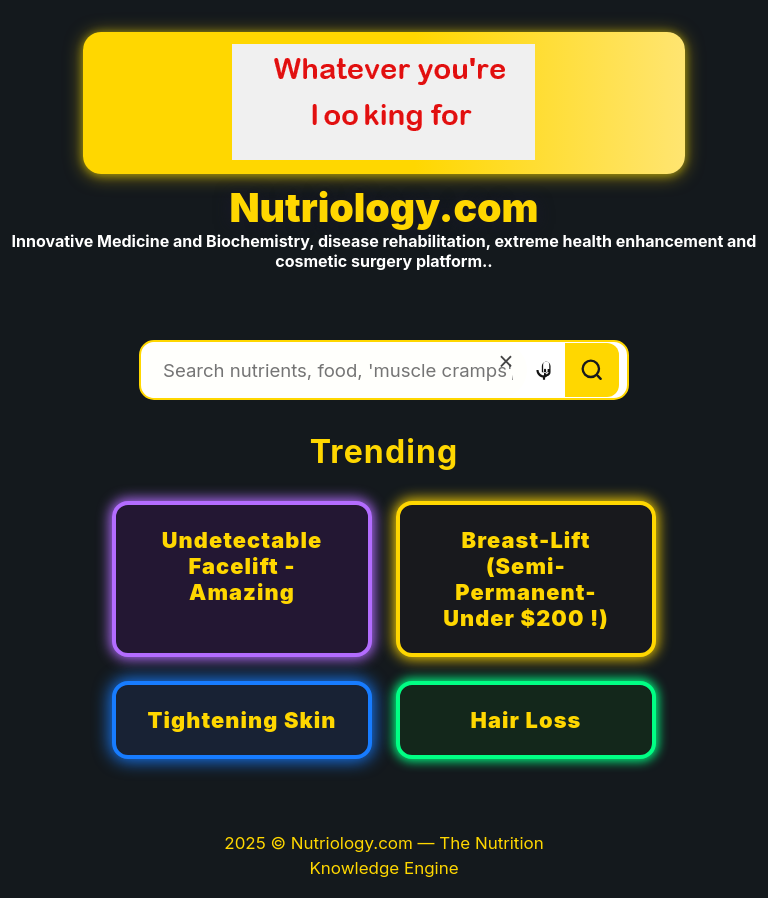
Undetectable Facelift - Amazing (242, 566)
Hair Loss (526, 720)
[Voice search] (543, 370)
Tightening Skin (241, 720)
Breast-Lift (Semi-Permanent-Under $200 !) (526, 579)
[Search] (592, 370)
